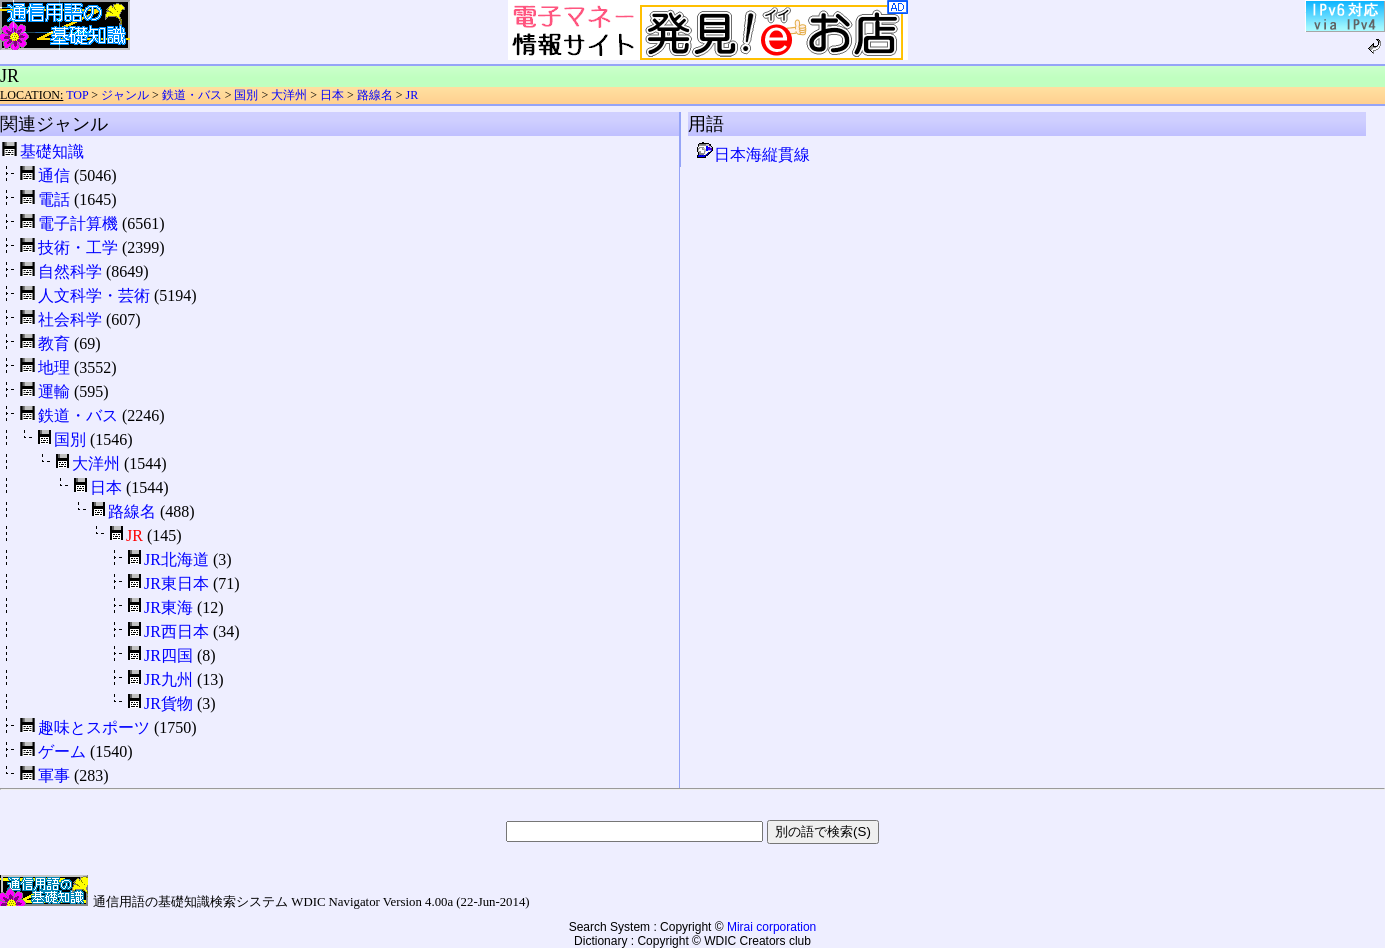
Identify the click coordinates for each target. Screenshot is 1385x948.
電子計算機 (78, 223)
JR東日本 (176, 583)
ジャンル (125, 95)
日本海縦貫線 (752, 154)
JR (412, 95)
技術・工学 (78, 247)
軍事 (54, 775)
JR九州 (168, 679)
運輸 (54, 391)
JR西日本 (176, 631)
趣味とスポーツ (94, 727)
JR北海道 (176, 559)
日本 (332, 95)
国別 (246, 95)
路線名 (375, 95)
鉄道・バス (192, 95)
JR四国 (168, 655)
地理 (54, 367)
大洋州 (289, 95)
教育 (54, 343)
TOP (77, 95)
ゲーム (62, 751)
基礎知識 (52, 151)
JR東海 (168, 607)
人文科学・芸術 (94, 295)
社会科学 (70, 319)
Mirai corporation (771, 927)
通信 (54, 175)
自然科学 (70, 271)
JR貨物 (168, 703)
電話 (54, 199)
